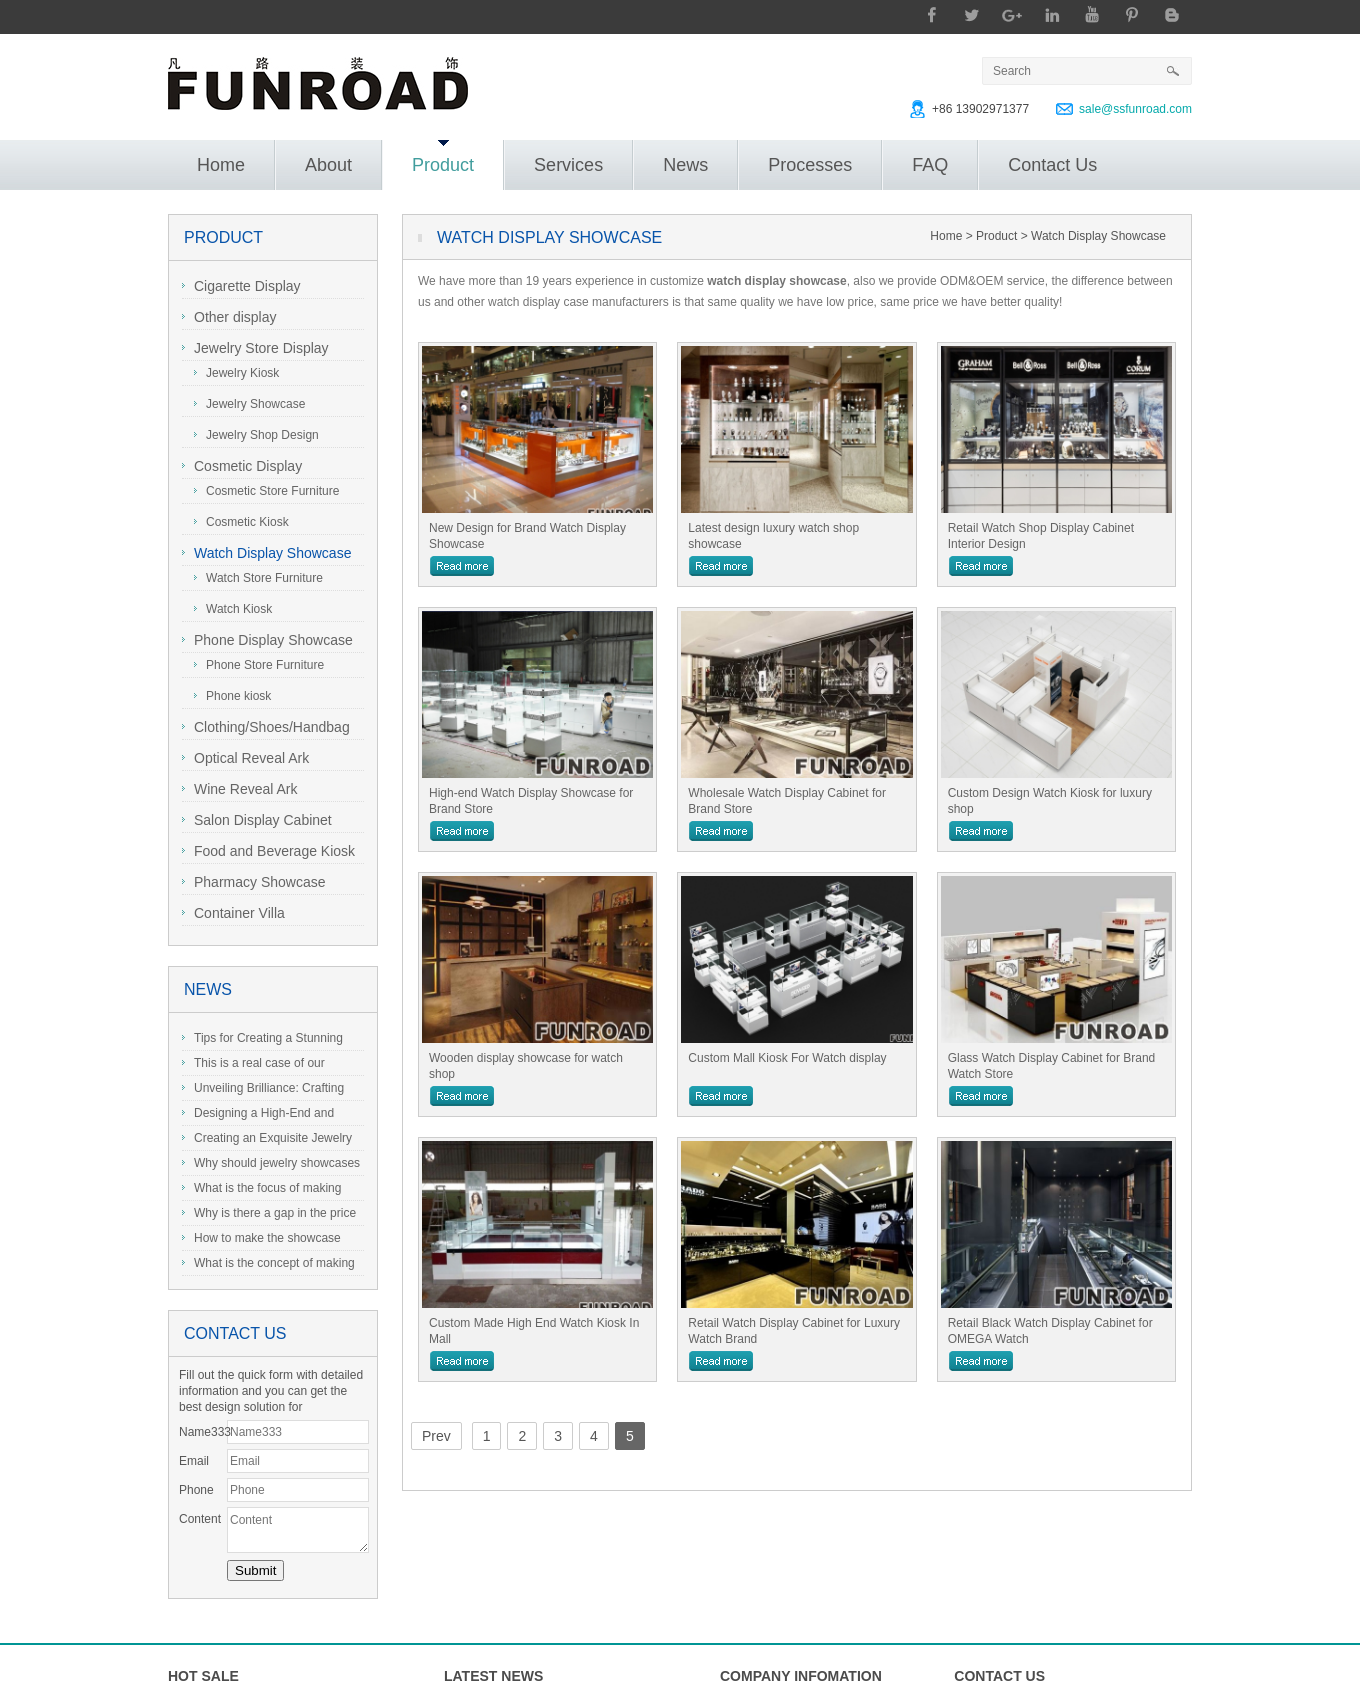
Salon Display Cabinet (257, 820)
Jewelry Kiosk (236, 373)
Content (200, 1519)
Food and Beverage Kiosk (268, 851)
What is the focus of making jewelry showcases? (261, 1191)
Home (221, 165)
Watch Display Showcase (266, 553)
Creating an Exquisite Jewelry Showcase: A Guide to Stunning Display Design (267, 1141)
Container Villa (233, 913)
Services (568, 165)
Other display (229, 317)
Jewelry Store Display (255, 348)
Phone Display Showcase (267, 640)
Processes (810, 165)
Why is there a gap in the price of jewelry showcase (269, 1216)
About (328, 165)
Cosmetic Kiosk (241, 522)
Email (194, 1461)
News (685, 165)
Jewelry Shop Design (256, 435)
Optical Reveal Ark (245, 758)
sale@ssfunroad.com (1135, 109)
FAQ (930, 165)
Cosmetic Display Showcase (242, 468)
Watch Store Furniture (258, 578)
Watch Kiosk (233, 609)
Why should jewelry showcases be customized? (271, 1166)
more (462, 566)
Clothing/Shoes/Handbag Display (266, 729)
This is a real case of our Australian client (253, 1066)
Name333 (203, 1432)
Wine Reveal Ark (239, 789)
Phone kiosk (232, 696)
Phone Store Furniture (259, 665)
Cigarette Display (241, 286)
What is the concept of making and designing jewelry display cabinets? (268, 1266)
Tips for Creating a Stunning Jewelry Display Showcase (262, 1041)
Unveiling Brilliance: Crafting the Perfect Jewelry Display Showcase (263, 1091)
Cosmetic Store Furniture (266, 491)
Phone (196, 1490)
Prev (436, 1436)
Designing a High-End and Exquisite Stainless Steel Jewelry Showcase (269, 1116)
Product (443, 157)
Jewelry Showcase (249, 404)
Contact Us (1052, 165)
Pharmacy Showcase (254, 882)
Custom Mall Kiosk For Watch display (787, 1058)
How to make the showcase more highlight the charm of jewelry (261, 1241)
